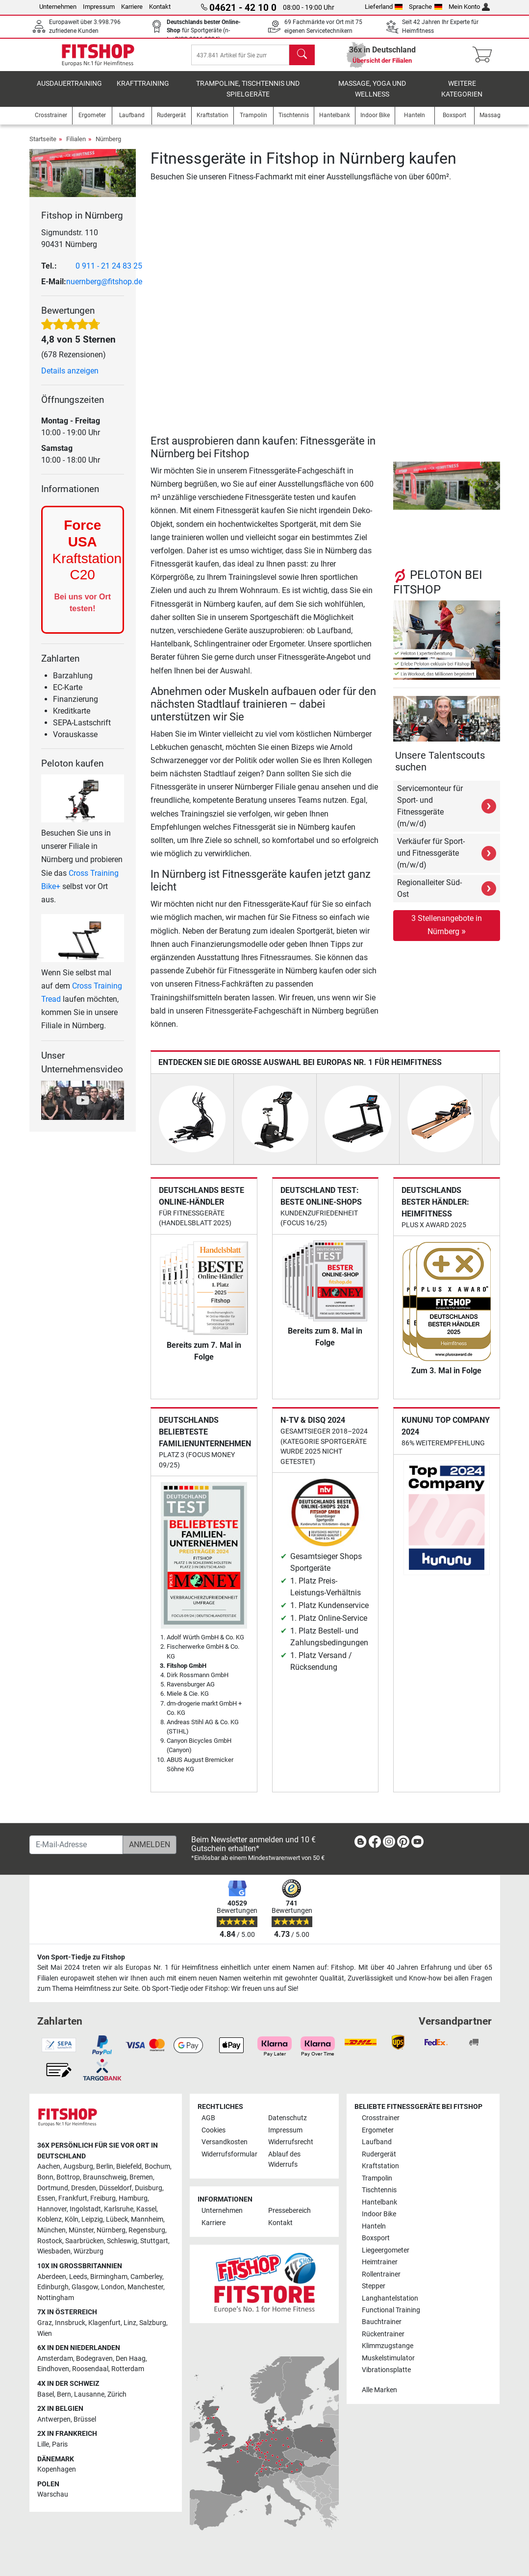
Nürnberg (108, 145)
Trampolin (377, 2178)
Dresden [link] (83, 2188)
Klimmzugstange (387, 2346)
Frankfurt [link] (72, 2199)
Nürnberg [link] (111, 2231)
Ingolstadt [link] (85, 2209)
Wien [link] (44, 2333)
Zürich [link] (116, 2394)
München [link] (51, 2231)
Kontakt (160, 6)
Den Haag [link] (131, 2358)
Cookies (214, 2130)
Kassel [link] (146, 2209)
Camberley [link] (146, 2277)
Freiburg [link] (103, 2199)
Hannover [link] (52, 2209)
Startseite (42, 145)
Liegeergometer (385, 2250)
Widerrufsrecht (290, 2142)
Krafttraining (143, 90)
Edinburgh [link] (53, 2287)
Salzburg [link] (152, 2323)
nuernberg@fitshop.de (104, 288)
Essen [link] (46, 2199)
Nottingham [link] (55, 2298)
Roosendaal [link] (90, 2369)
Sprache (425, 6)
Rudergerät (379, 2154)
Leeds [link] (78, 2277)
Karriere (132, 6)
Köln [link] (71, 2220)
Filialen (76, 145)
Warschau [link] (52, 2495)
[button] (395, 492)
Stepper (373, 2286)
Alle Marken (379, 2390)
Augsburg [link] (78, 2167)
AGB (208, 2118)
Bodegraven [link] (94, 2358)
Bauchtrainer (382, 2322)
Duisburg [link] (148, 2188)
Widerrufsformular (229, 2154)
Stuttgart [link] (154, 2241)
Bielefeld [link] (129, 2167)
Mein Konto (469, 6)
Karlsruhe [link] (118, 2209)
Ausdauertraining (69, 90)
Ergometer (378, 2130)
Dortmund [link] (52, 2188)
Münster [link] (81, 2231)
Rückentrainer (383, 2334)
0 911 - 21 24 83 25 (109, 272)
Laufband (377, 2142)
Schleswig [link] (122, 2241)
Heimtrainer (380, 2262)
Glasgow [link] (85, 2287)
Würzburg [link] (88, 2252)
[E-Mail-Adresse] (76, 1844)
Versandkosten (225, 2142)
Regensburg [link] (146, 2231)
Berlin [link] (104, 2167)
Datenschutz (287, 2118)
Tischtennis (379, 2190)
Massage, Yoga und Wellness (372, 95)
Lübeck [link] (117, 2220)
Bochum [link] (157, 2167)
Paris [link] (60, 2445)
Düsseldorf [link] (115, 2188)
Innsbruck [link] (70, 2323)
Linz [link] (130, 2323)
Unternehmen (57, 6)
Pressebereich (289, 2211)
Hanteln (374, 2226)
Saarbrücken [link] (84, 2241)
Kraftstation (380, 2166)
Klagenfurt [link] (104, 2323)
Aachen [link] (48, 2167)
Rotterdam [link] (127, 2369)
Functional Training (391, 2310)
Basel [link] (45, 2394)
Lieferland (384, 6)
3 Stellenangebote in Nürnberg (446, 931)
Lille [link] (43, 2445)
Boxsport (376, 2238)
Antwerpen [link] (54, 2419)
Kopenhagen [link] (56, 2470)
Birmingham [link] (108, 2277)
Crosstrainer (381, 2118)
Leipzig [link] (92, 2220)
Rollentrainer (381, 2274)
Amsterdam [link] (55, 2358)
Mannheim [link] (147, 2220)
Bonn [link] (45, 2178)
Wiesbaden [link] (54, 2252)
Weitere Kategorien (461, 95)
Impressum (99, 6)
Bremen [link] (141, 2178)
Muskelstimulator (388, 2358)
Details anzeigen (70, 377)
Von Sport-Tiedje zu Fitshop (81, 1957)
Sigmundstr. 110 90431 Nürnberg (69, 245)
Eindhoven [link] (53, 2369)
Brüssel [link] (85, 2419)
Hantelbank (379, 2202)
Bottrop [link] (68, 2178)
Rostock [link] (49, 2241)
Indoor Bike (379, 2214)
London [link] (113, 2287)
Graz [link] (44, 2323)
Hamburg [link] (133, 2199)
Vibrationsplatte (386, 2370)
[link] (360, 1843)
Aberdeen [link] (51, 2277)
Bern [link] (64, 2394)
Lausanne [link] (89, 2394)
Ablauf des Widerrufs (284, 2159)
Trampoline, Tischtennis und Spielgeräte (248, 95)
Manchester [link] (145, 2287)
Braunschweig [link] (104, 2178)
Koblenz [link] (49, 2220)
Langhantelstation (390, 2298)
